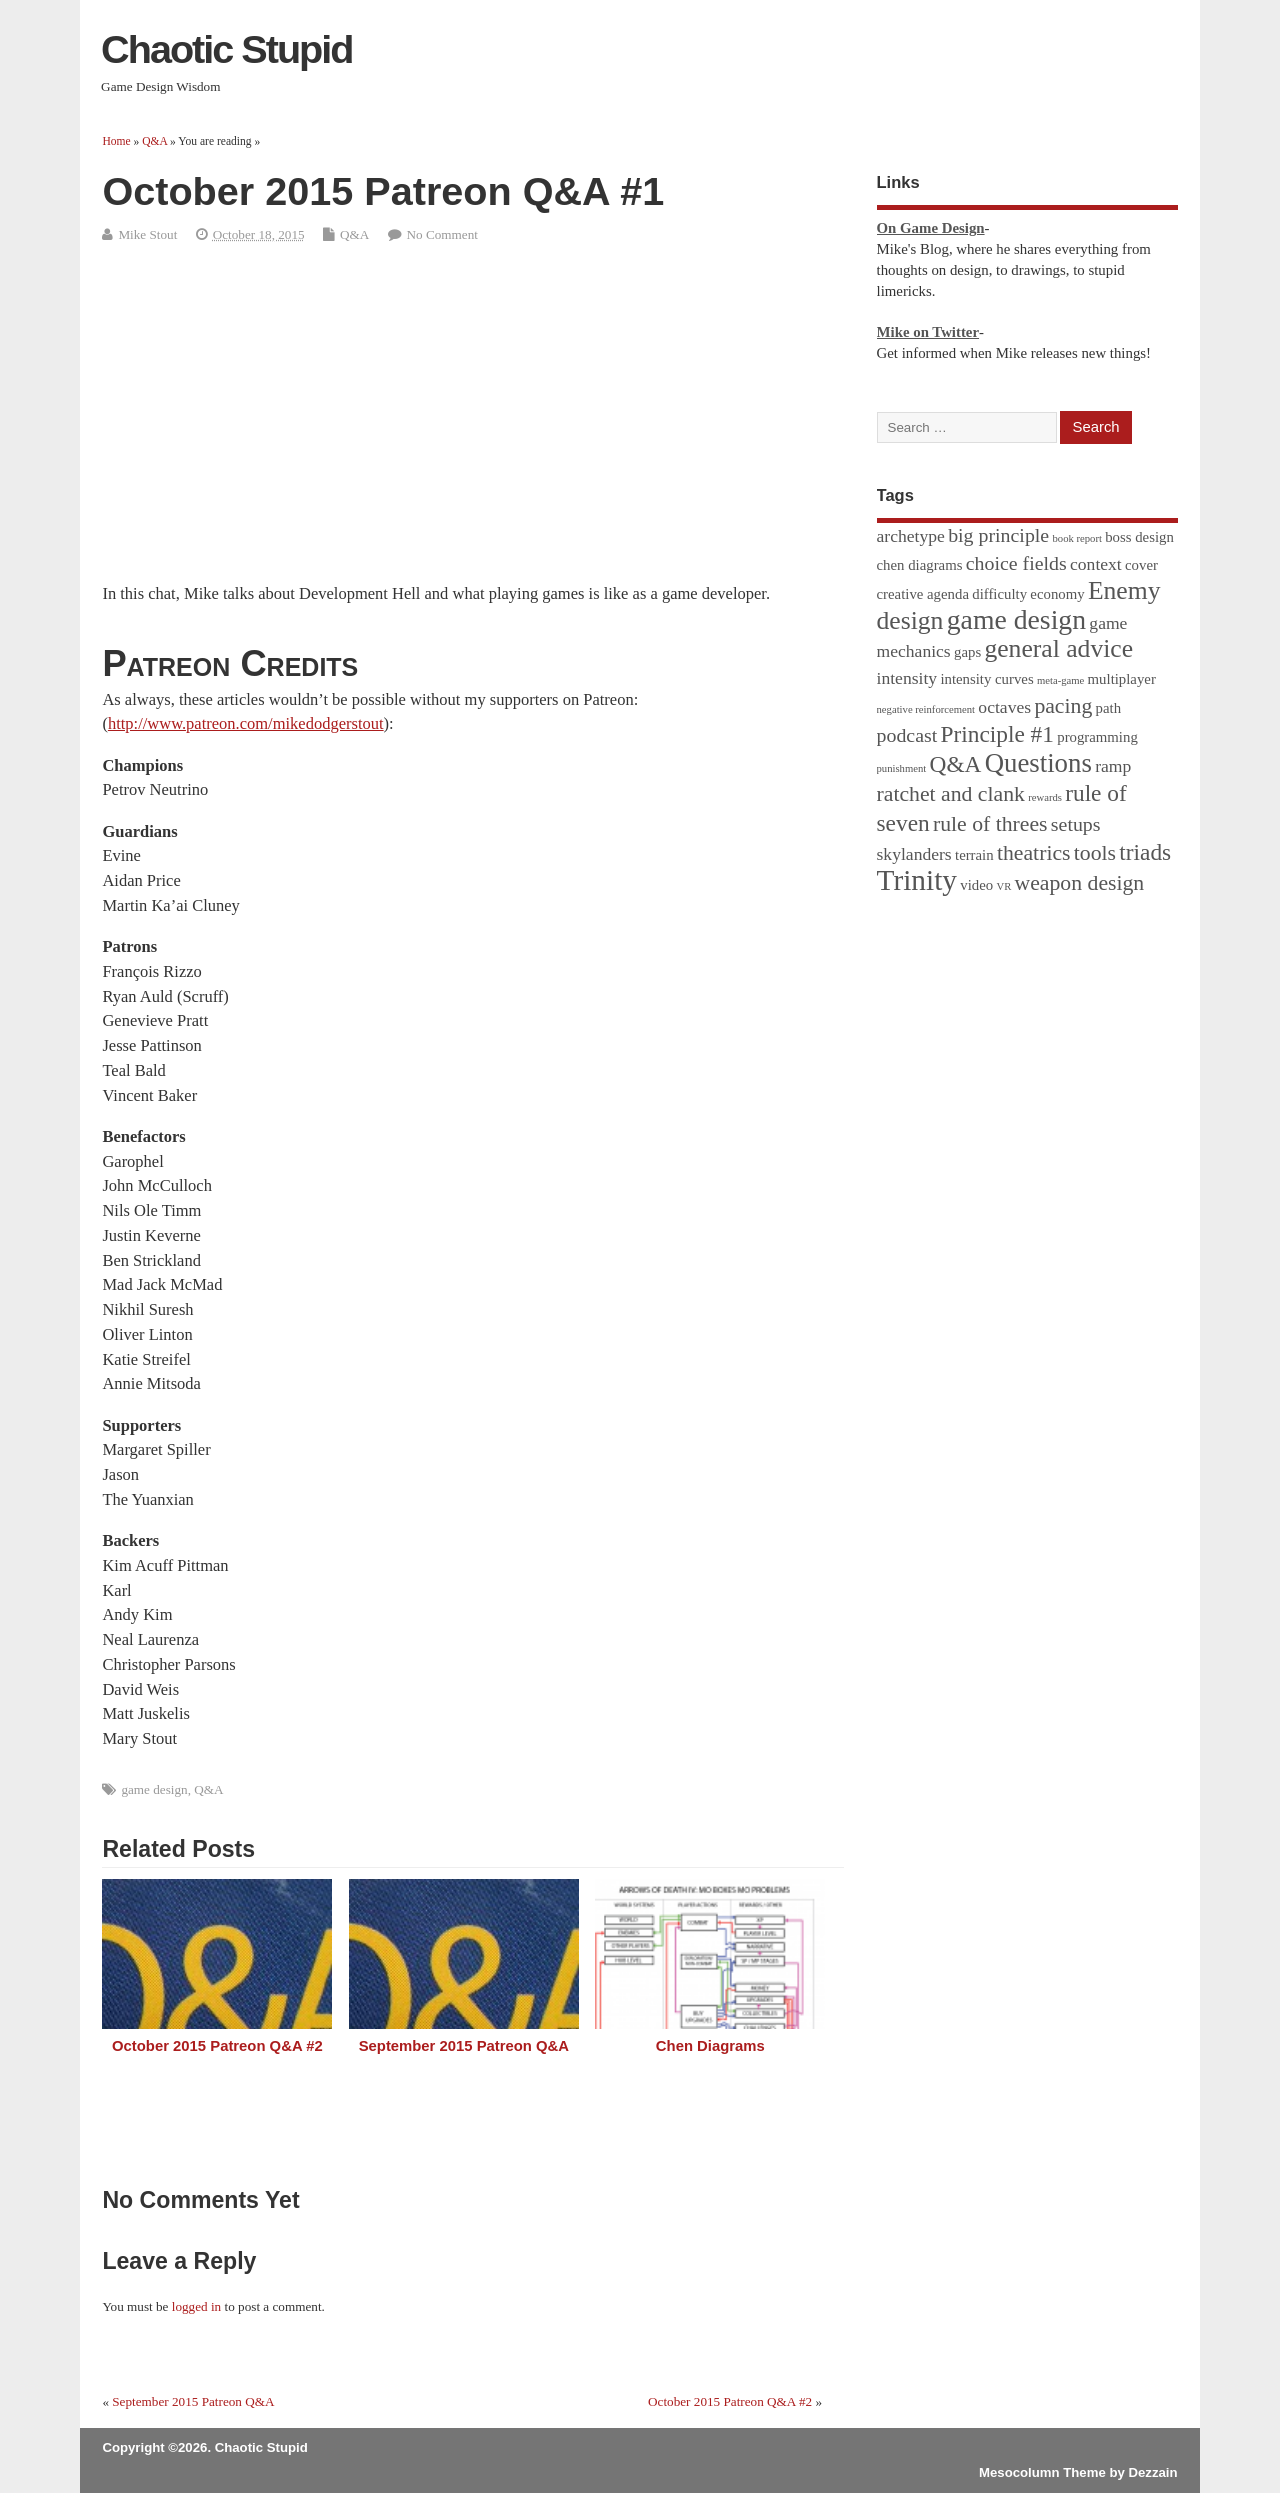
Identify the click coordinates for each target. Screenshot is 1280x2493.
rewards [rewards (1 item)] (1045, 797)
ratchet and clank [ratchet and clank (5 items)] (951, 794)
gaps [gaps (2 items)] (967, 652)
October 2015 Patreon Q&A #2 (217, 2046)
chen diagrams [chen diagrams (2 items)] (920, 565)
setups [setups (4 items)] (1076, 824)
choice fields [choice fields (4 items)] (1016, 563)
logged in (196, 2306)
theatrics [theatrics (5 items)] (1034, 853)
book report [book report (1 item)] (1076, 538)
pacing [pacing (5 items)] (1063, 706)
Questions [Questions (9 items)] (1038, 763)
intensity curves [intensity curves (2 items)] (986, 679)
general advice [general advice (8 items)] (1058, 648)
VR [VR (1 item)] (1003, 886)
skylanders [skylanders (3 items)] (914, 854)
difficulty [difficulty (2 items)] (999, 594)
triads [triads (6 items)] (1145, 852)
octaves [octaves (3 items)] (1004, 707)
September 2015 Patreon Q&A (464, 2046)
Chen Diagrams (710, 2046)
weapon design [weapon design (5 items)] (1080, 883)
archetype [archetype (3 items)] (911, 536)
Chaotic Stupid (226, 49)
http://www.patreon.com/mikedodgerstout (246, 723)
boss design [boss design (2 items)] (1139, 537)
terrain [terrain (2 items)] (974, 855)
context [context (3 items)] (1096, 564)
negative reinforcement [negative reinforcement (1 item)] (926, 709)
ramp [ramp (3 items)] (1113, 766)
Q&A (354, 234)
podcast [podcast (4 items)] (907, 735)
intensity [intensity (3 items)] (907, 678)
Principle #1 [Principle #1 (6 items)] (997, 734)
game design (154, 1789)
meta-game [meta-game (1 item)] (1060, 680)
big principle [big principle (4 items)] (998, 535)
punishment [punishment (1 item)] (902, 768)
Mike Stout (147, 234)
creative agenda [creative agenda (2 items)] (923, 594)
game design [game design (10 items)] (1016, 619)
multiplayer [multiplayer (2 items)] (1122, 679)
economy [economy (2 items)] (1057, 594)
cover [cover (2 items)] (1141, 565)
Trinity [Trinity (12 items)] (917, 880)
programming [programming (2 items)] (1097, 737)
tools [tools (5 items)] (1095, 853)
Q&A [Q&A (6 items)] (956, 764)
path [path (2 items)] (1108, 708)
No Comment (442, 234)
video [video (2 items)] (976, 885)
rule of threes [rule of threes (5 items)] (990, 824)
